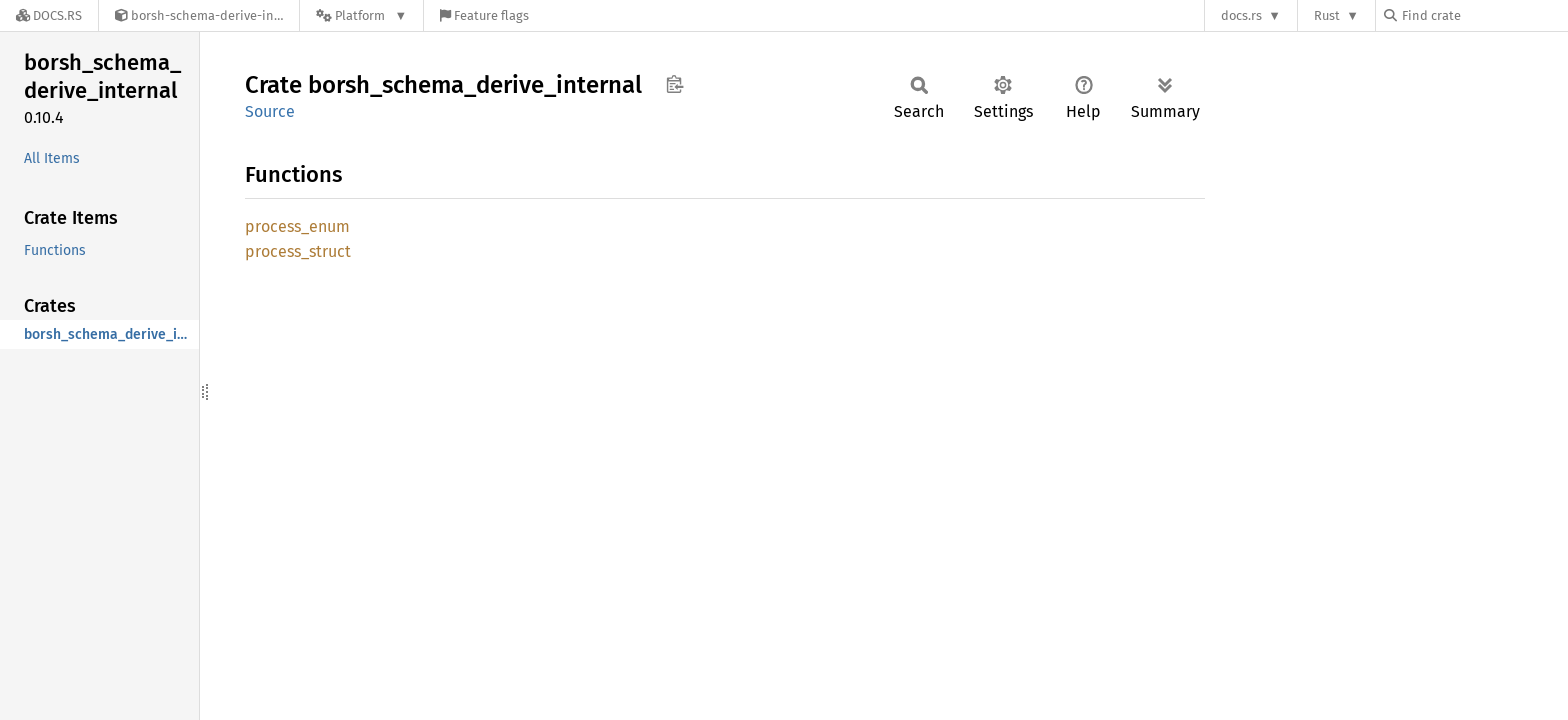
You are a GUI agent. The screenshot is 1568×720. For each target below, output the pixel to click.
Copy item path (674, 84)
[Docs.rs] (49, 15)
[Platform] (361, 15)
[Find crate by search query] (1484, 15)
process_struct (298, 251)
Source (270, 111)
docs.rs (1241, 15)
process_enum (297, 226)
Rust (1327, 15)
